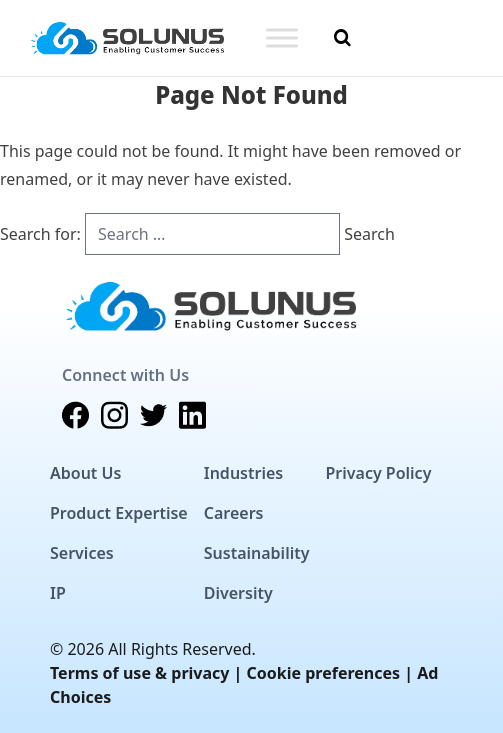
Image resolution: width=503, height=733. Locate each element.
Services (82, 553)
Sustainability (257, 553)
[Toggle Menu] (282, 37)
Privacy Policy (378, 473)
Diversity (238, 593)
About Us (85, 473)
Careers (234, 513)
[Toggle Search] (342, 38)
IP (58, 593)
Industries (243, 473)
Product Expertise (119, 513)
